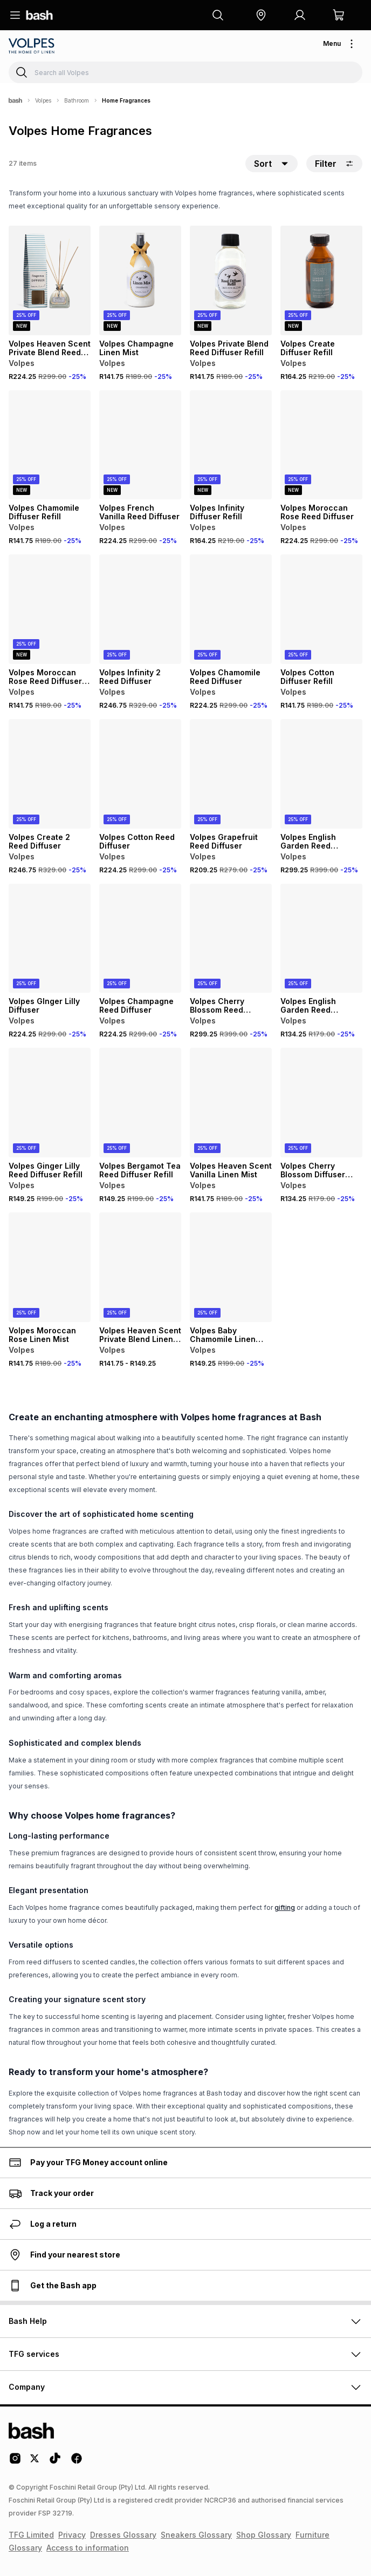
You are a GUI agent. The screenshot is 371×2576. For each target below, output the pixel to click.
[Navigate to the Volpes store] (33, 45)
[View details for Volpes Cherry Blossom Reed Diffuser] (231, 938)
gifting (284, 1907)
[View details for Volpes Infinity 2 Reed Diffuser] (140, 609)
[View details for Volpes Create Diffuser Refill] (321, 280)
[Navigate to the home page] (39, 15)
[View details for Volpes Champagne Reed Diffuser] (140, 938)
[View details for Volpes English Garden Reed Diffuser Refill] (321, 938)
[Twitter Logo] (35, 2462)
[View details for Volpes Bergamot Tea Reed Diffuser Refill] (140, 1102)
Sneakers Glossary (196, 2534)
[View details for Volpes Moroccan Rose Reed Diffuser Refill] (50, 609)
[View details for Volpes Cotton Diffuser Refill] (321, 609)
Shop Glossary (263, 2534)
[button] (261, 15)
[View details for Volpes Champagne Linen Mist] (140, 280)
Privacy (72, 2534)
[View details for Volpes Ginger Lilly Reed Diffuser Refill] (50, 1102)
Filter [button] (334, 163)
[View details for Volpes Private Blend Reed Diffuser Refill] (231, 280)
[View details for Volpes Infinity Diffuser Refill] (231, 445)
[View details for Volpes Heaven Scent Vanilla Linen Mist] (231, 1102)
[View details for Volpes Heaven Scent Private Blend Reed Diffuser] (50, 280)
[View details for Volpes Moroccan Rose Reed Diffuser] (321, 445)
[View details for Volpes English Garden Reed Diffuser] (321, 774)
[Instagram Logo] (15, 2462)
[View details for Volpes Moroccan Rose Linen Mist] (50, 1267)
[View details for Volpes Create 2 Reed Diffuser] (50, 774)
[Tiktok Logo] (55, 2462)
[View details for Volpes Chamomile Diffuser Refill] (50, 445)
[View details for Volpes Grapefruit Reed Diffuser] (231, 774)
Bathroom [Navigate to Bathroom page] (76, 100)
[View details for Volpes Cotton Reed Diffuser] (140, 774)
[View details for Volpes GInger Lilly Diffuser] (50, 938)
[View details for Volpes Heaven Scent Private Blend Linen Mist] (140, 1267)
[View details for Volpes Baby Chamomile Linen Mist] (231, 1267)
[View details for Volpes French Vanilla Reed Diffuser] (140, 445)
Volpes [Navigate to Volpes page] (43, 100)
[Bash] (15, 100)
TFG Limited (31, 2534)
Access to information (87, 2547)
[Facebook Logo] (76, 2462)
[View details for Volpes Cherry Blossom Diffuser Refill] (321, 1102)
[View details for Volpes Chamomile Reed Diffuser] (231, 609)
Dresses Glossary (123, 2534)
